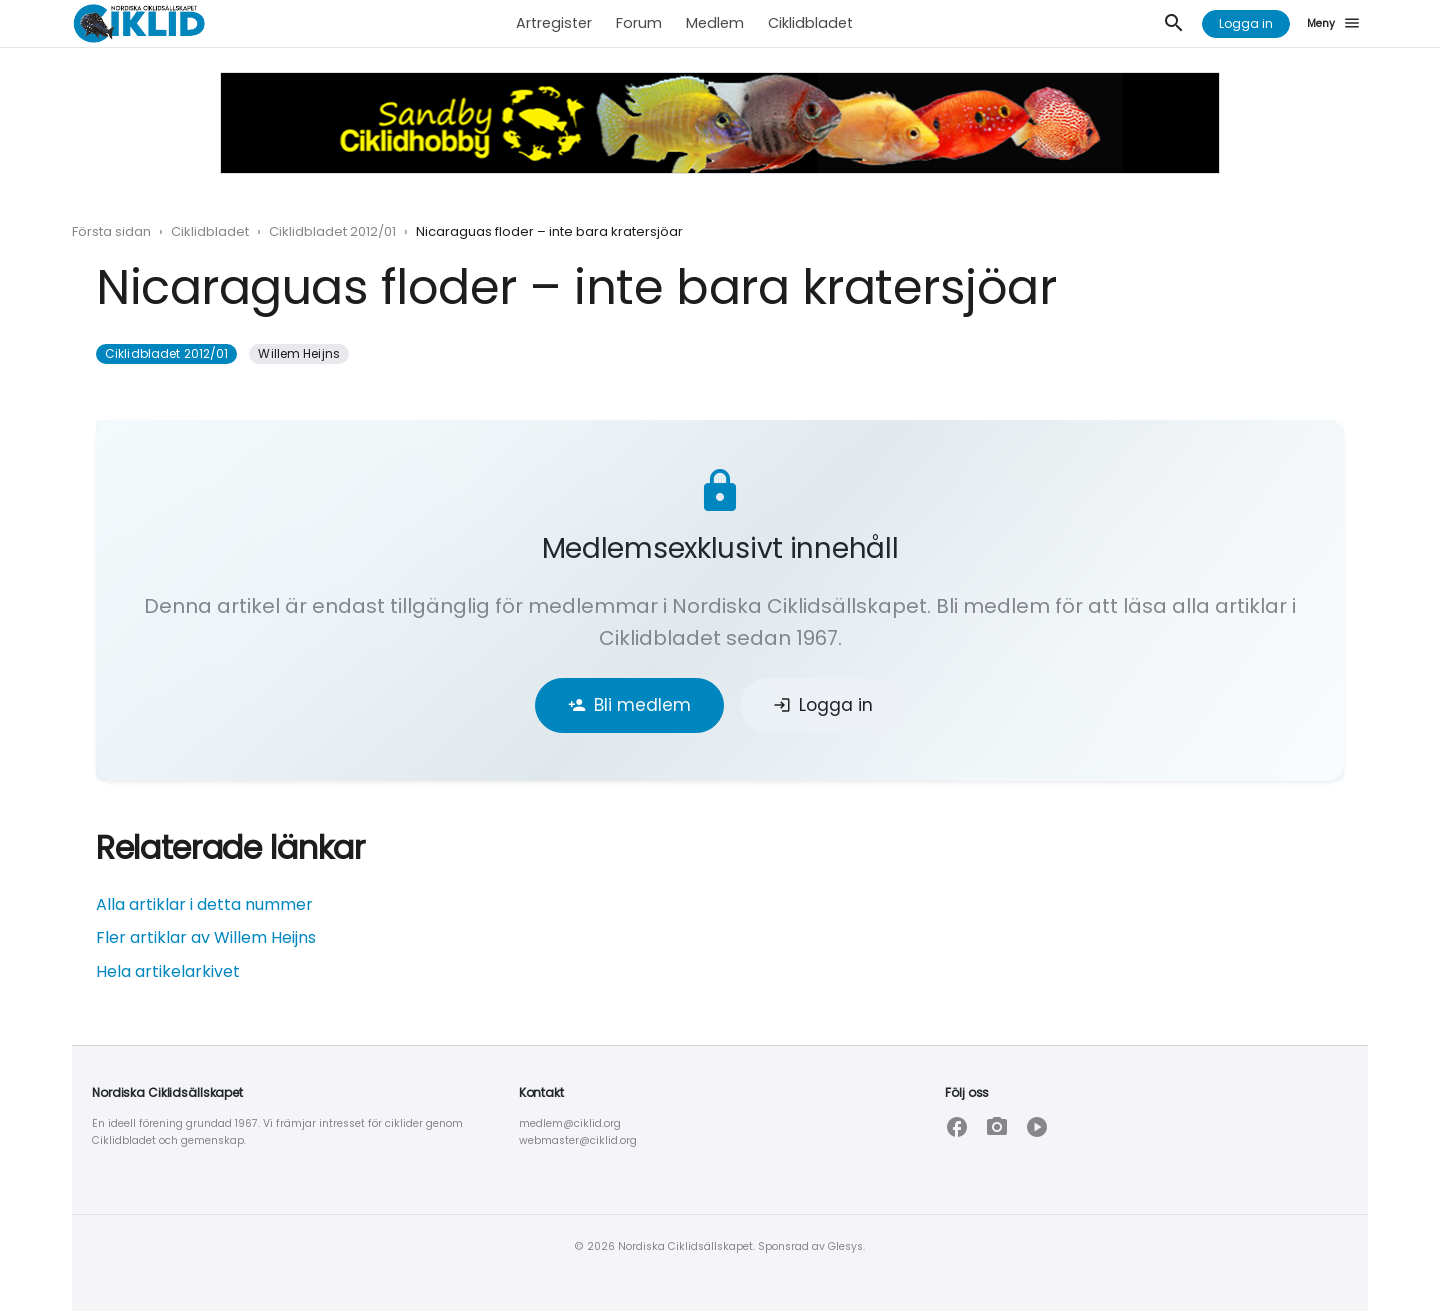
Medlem (715, 23)
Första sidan (111, 231)
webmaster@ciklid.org (578, 1140)
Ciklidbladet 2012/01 (332, 231)
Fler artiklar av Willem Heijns (206, 937)
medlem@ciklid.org (570, 1123)
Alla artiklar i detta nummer (204, 904)
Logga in (1246, 23)
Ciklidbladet (810, 23)
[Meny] (1337, 24)
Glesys (845, 1246)
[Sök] (1174, 24)
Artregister (554, 23)
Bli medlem (629, 705)
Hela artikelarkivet (168, 971)
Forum (639, 23)
